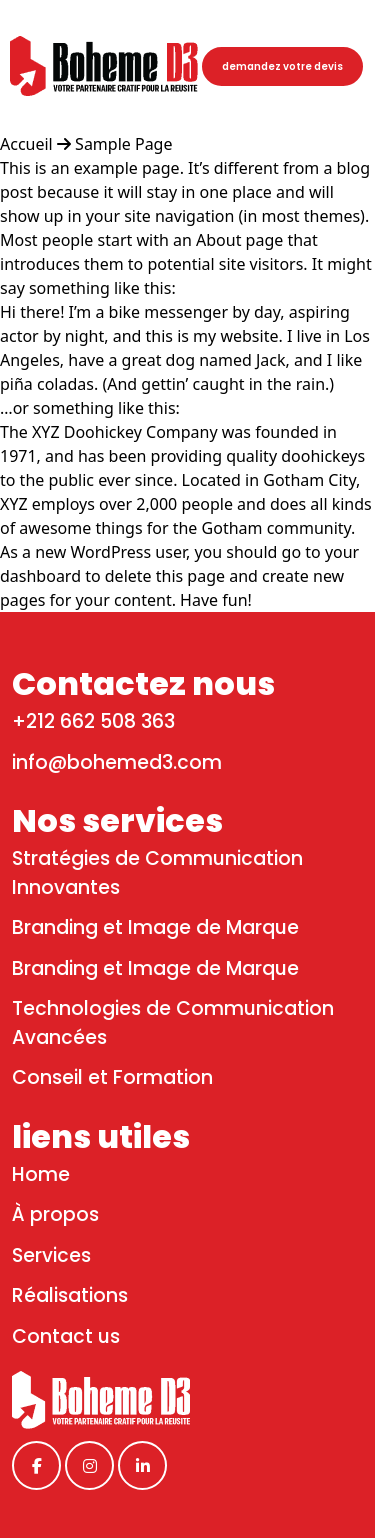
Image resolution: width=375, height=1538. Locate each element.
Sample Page (123, 144)
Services (51, 1255)
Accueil (28, 144)
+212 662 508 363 (93, 721)
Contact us (66, 1336)
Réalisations (70, 1295)
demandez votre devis (282, 66)
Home (41, 1174)
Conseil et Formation (112, 1077)
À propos (55, 1214)
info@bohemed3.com (117, 762)
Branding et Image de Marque (155, 927)
